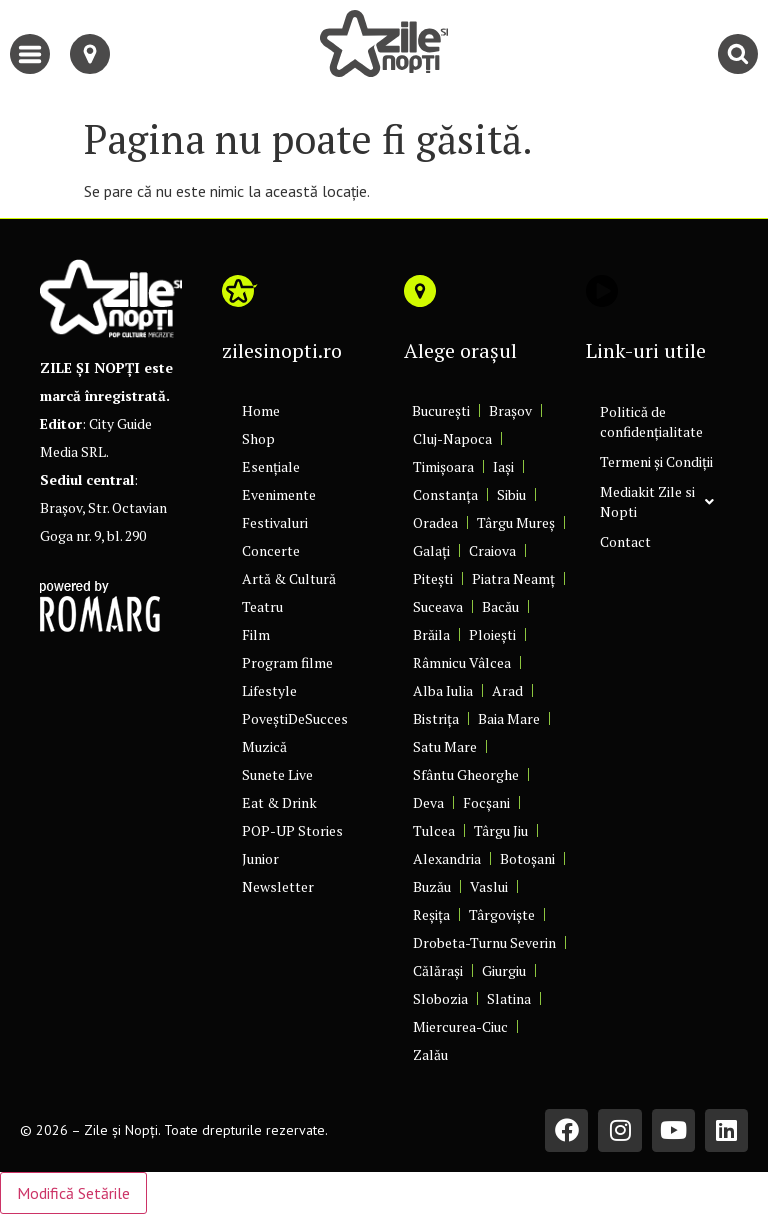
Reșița (431, 914)
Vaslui (489, 886)
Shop (258, 438)
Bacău (500, 606)
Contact (625, 541)
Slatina (509, 998)
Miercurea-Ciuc (460, 1026)
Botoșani (527, 858)
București (441, 410)
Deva (428, 802)
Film (256, 634)
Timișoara (443, 466)
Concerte (271, 550)
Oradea (435, 522)
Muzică (264, 746)
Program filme (287, 662)
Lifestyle (269, 690)
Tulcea (434, 830)
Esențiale (271, 466)
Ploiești (492, 634)
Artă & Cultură (289, 578)
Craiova (492, 550)
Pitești (433, 578)
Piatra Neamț (513, 578)
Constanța (445, 494)
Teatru (262, 606)
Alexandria (447, 858)
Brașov (510, 410)
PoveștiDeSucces (295, 718)
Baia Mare (509, 718)
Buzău (432, 886)
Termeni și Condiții (656, 461)
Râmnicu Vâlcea (462, 662)
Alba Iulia (443, 690)
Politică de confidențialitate (651, 421)
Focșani (486, 802)
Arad (507, 690)
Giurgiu (504, 970)
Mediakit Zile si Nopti (657, 501)
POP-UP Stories (292, 830)
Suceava (438, 606)
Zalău (430, 1054)
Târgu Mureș (516, 522)
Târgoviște (502, 914)
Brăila (431, 634)
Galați (431, 550)
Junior (260, 858)
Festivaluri (275, 522)
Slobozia (440, 998)
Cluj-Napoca (452, 438)
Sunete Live (277, 774)
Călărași (438, 970)
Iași (503, 466)
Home (261, 410)
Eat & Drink (279, 802)
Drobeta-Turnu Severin (484, 942)
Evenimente (279, 494)
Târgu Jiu (501, 830)
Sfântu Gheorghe (466, 774)
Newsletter (278, 886)
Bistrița (436, 718)
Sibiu (511, 494)
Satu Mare (445, 746)
